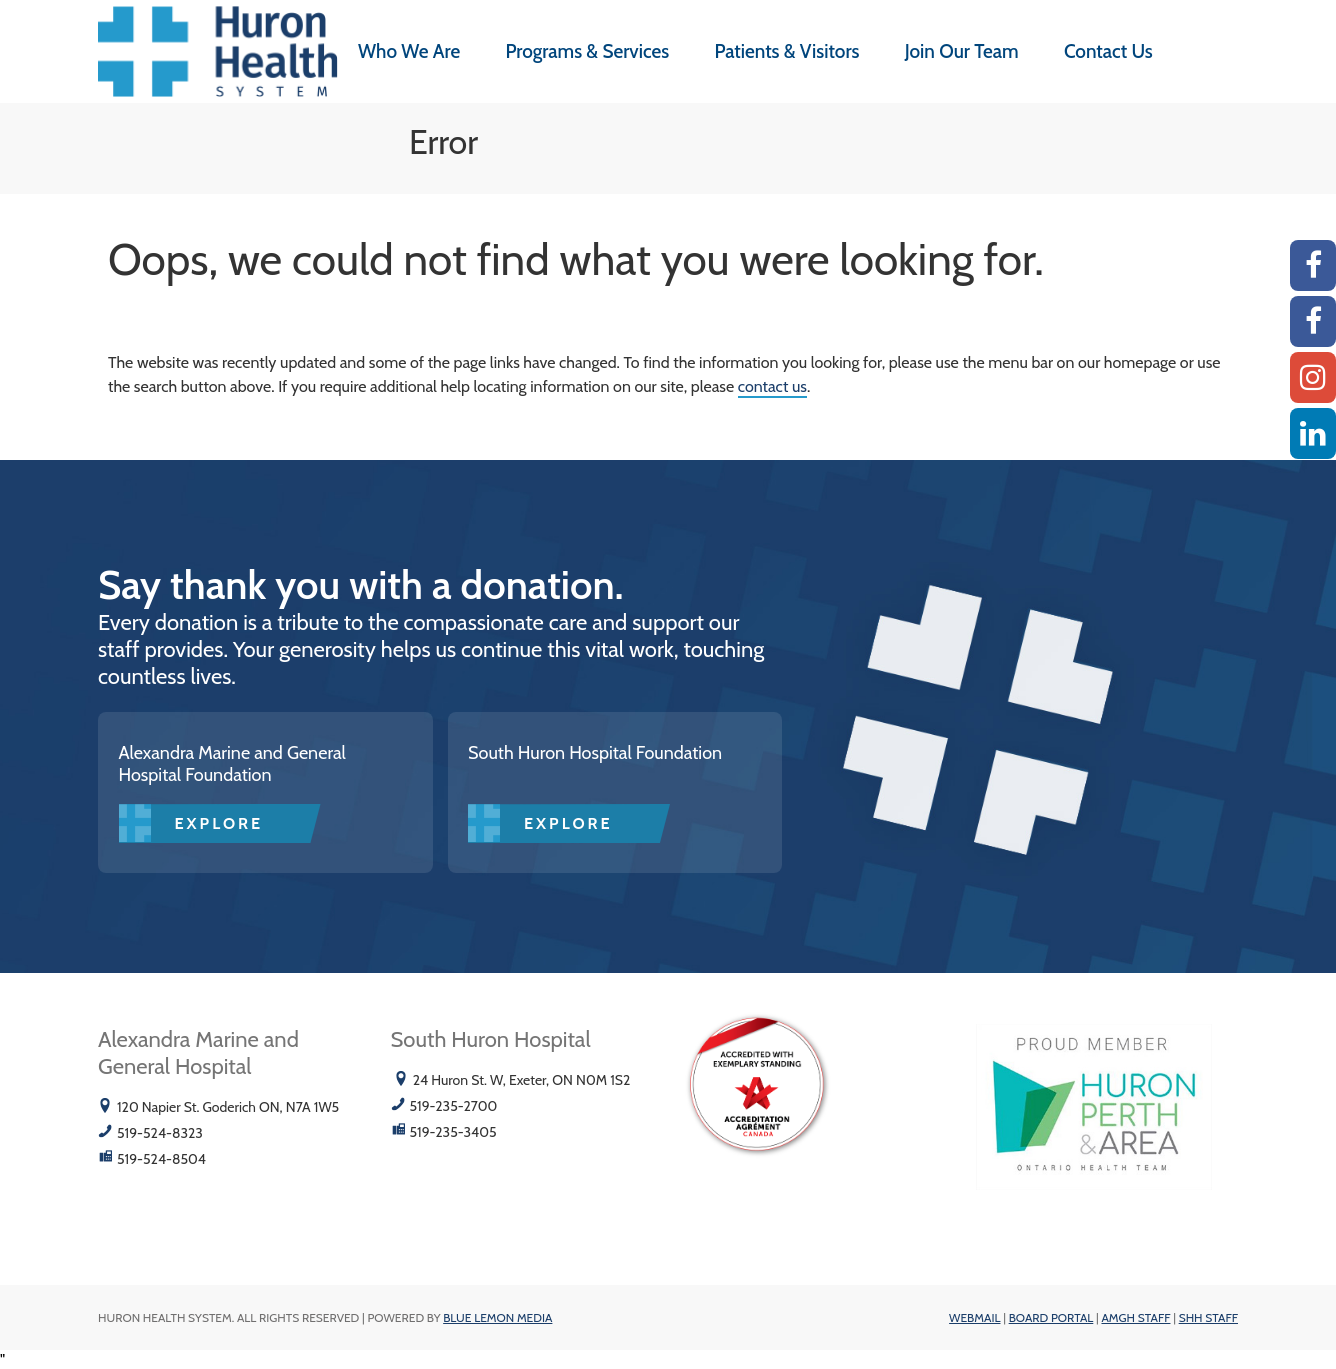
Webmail (974, 1317)
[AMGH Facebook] (1313, 265)
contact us (772, 386)
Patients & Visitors (786, 51)
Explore (219, 823)
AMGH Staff (1135, 1317)
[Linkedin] (1313, 433)
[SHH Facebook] (1313, 321)
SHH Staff (1208, 1317)
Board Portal (1051, 1317)
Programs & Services (587, 51)
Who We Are (409, 51)
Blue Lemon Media (497, 1317)
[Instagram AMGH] (1313, 377)
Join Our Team (962, 51)
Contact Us (1108, 51)
